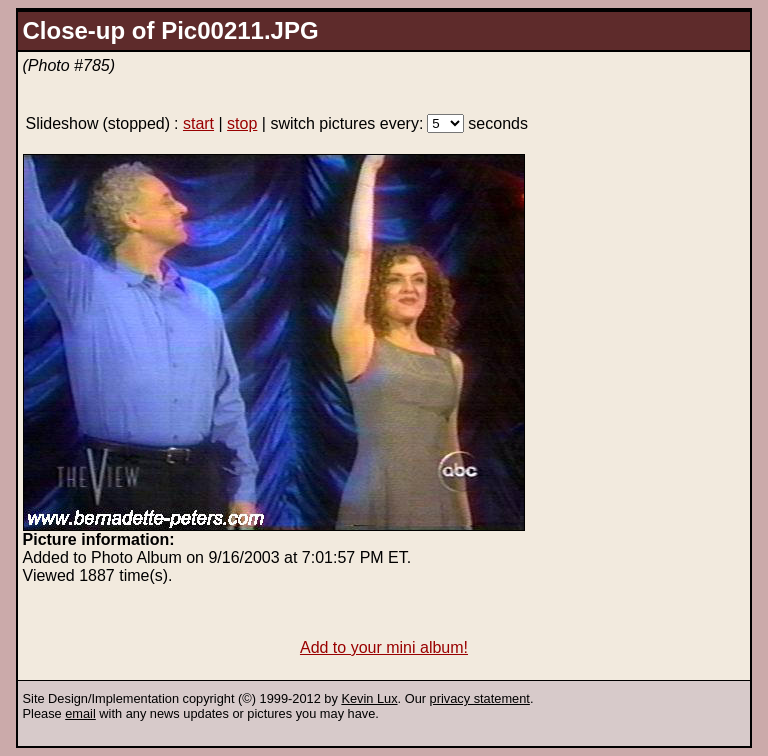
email (80, 713)
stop (242, 123)
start (198, 123)
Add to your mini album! (384, 647)
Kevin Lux (369, 698)
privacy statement (480, 698)
